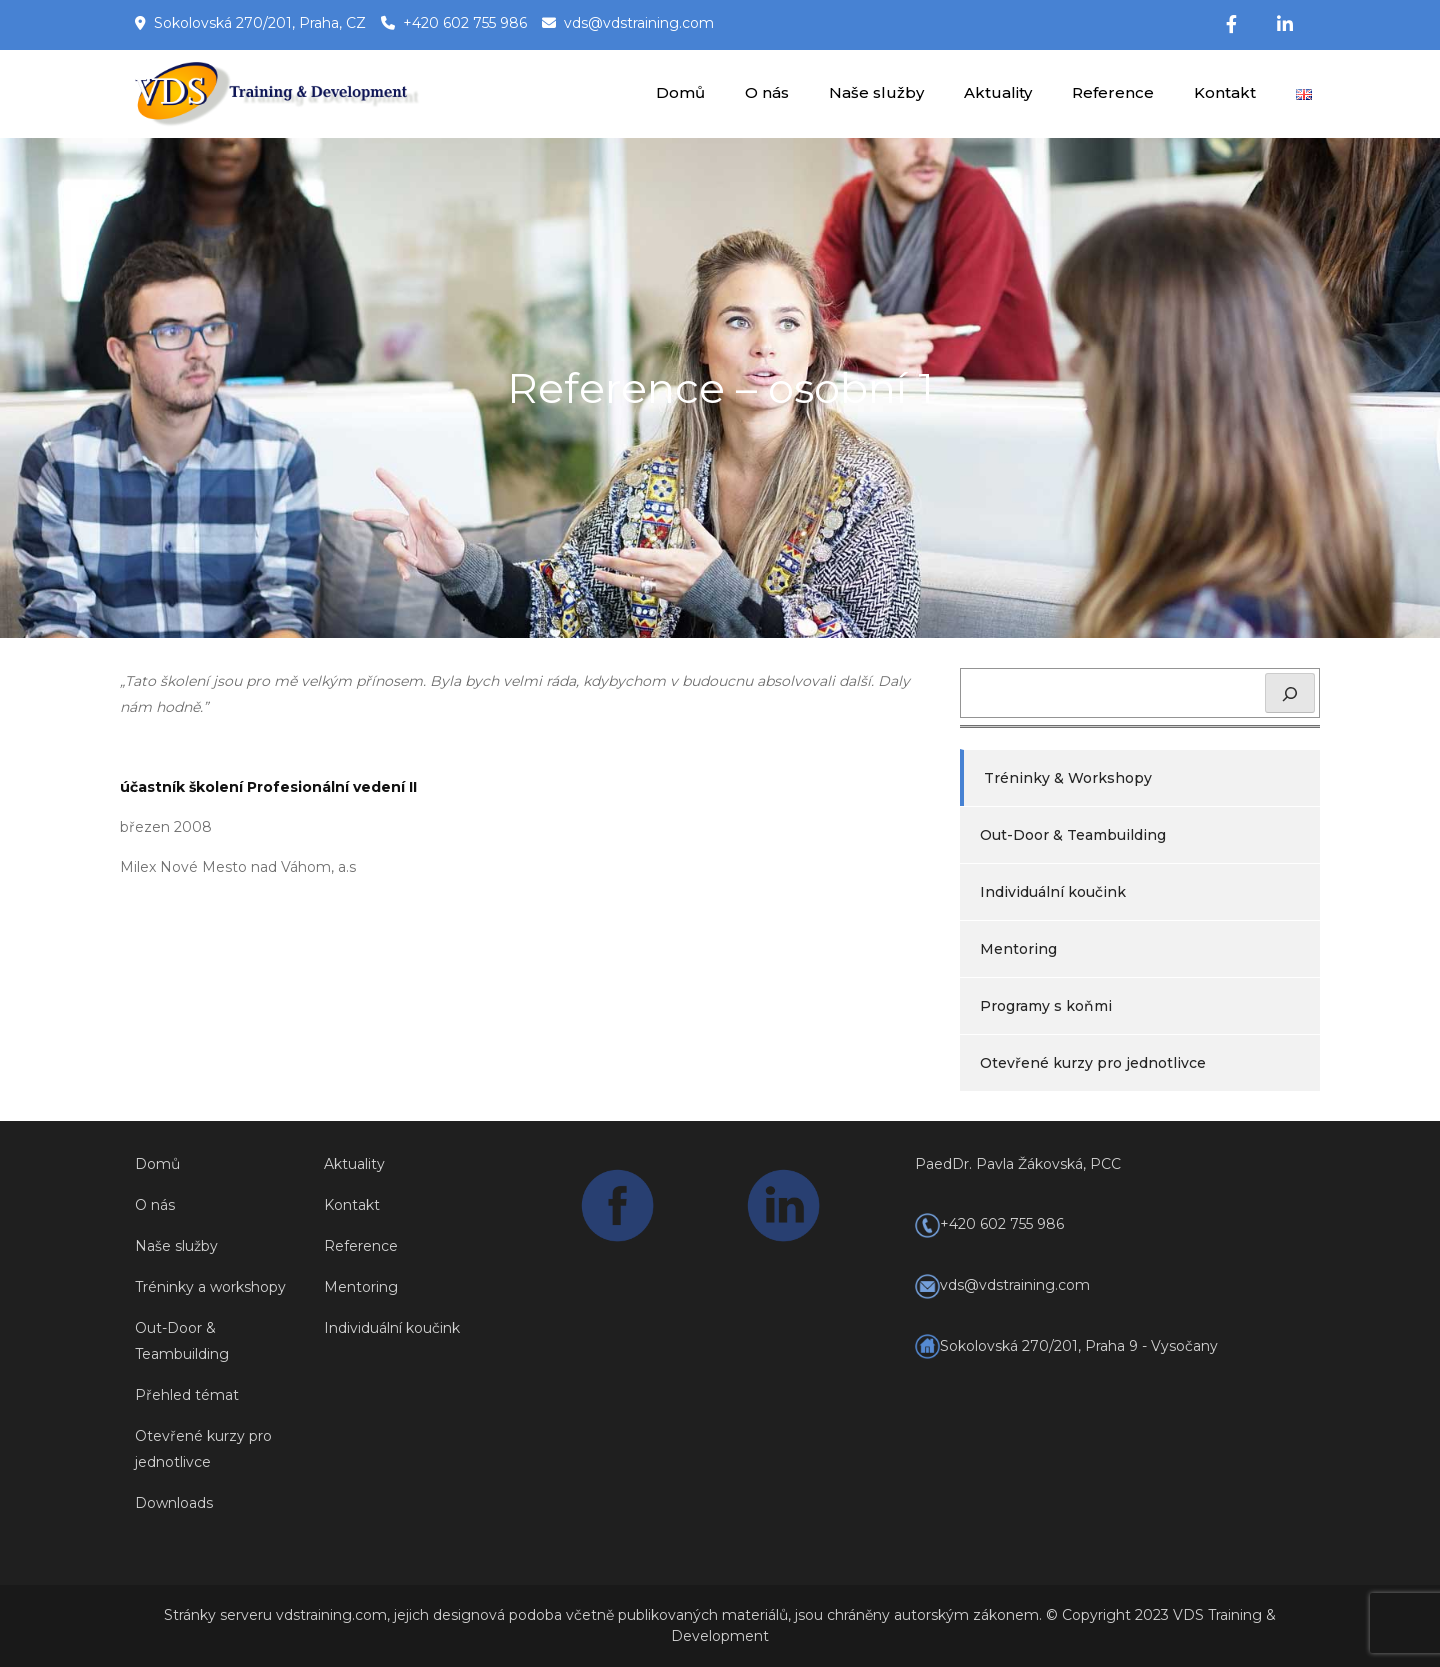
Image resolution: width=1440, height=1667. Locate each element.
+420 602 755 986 (465, 23)
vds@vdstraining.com (639, 23)
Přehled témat (187, 1395)
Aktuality (998, 92)
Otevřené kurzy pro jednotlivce (1093, 1063)
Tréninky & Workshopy (1068, 778)
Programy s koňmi (1046, 1006)
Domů (680, 92)
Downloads (174, 1503)
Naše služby (876, 92)
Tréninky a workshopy (210, 1287)
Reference (1113, 92)
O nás (767, 92)
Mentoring (1018, 949)
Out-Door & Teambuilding (1073, 835)
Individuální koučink (1053, 892)
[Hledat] (1290, 693)
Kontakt (1225, 92)
